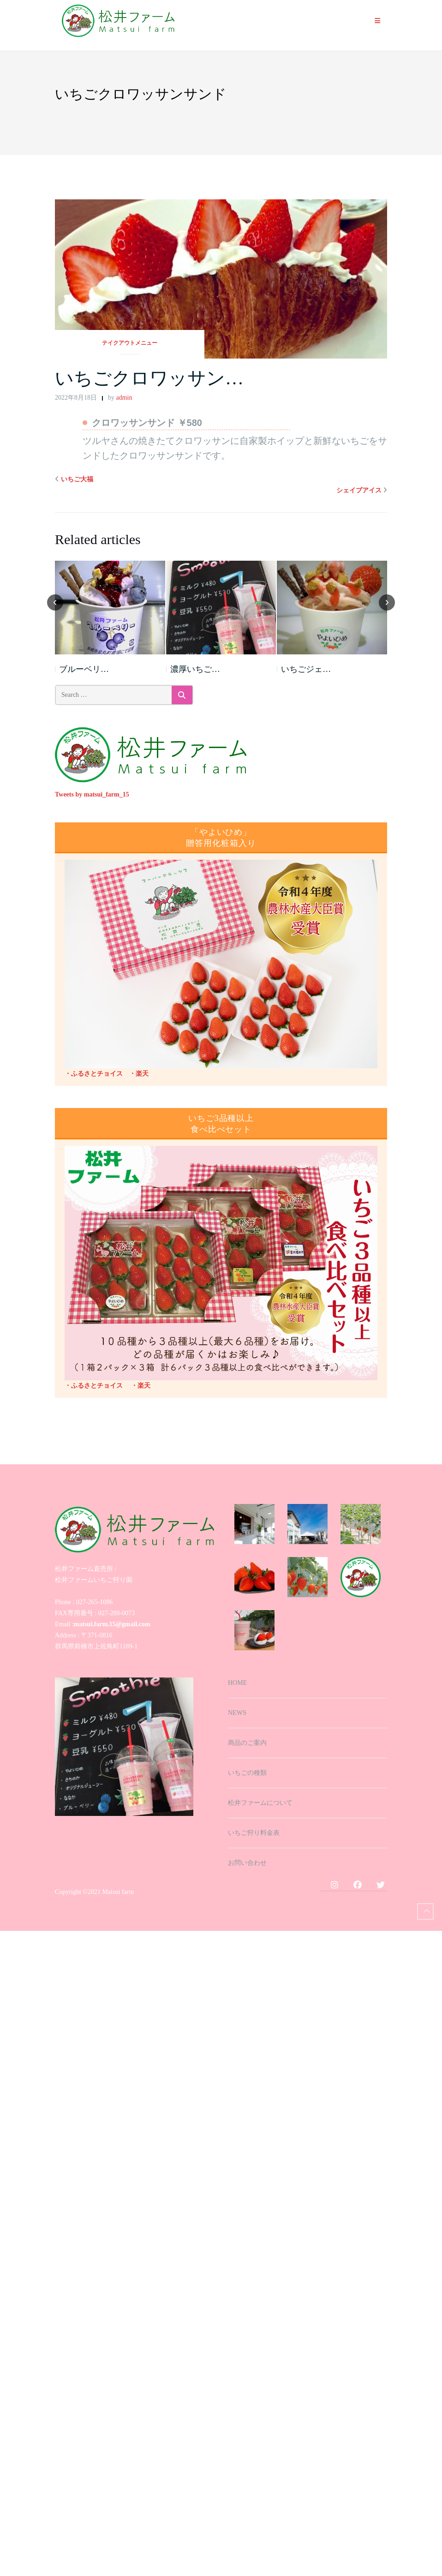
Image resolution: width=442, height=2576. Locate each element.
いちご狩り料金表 (254, 1832)
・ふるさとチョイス (94, 1073)
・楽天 (136, 1073)
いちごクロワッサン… (149, 378)
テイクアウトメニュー (129, 343)
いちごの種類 (247, 1772)
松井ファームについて (260, 1802)
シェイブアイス (359, 490)
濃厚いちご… (195, 669)
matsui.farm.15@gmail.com (112, 1624)
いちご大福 (77, 479)
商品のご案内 (247, 1742)
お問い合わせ (247, 1862)
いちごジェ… (306, 669)
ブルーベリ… (84, 669)
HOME (237, 1682)
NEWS (237, 1712)
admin (124, 397)
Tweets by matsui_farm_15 (92, 794)
